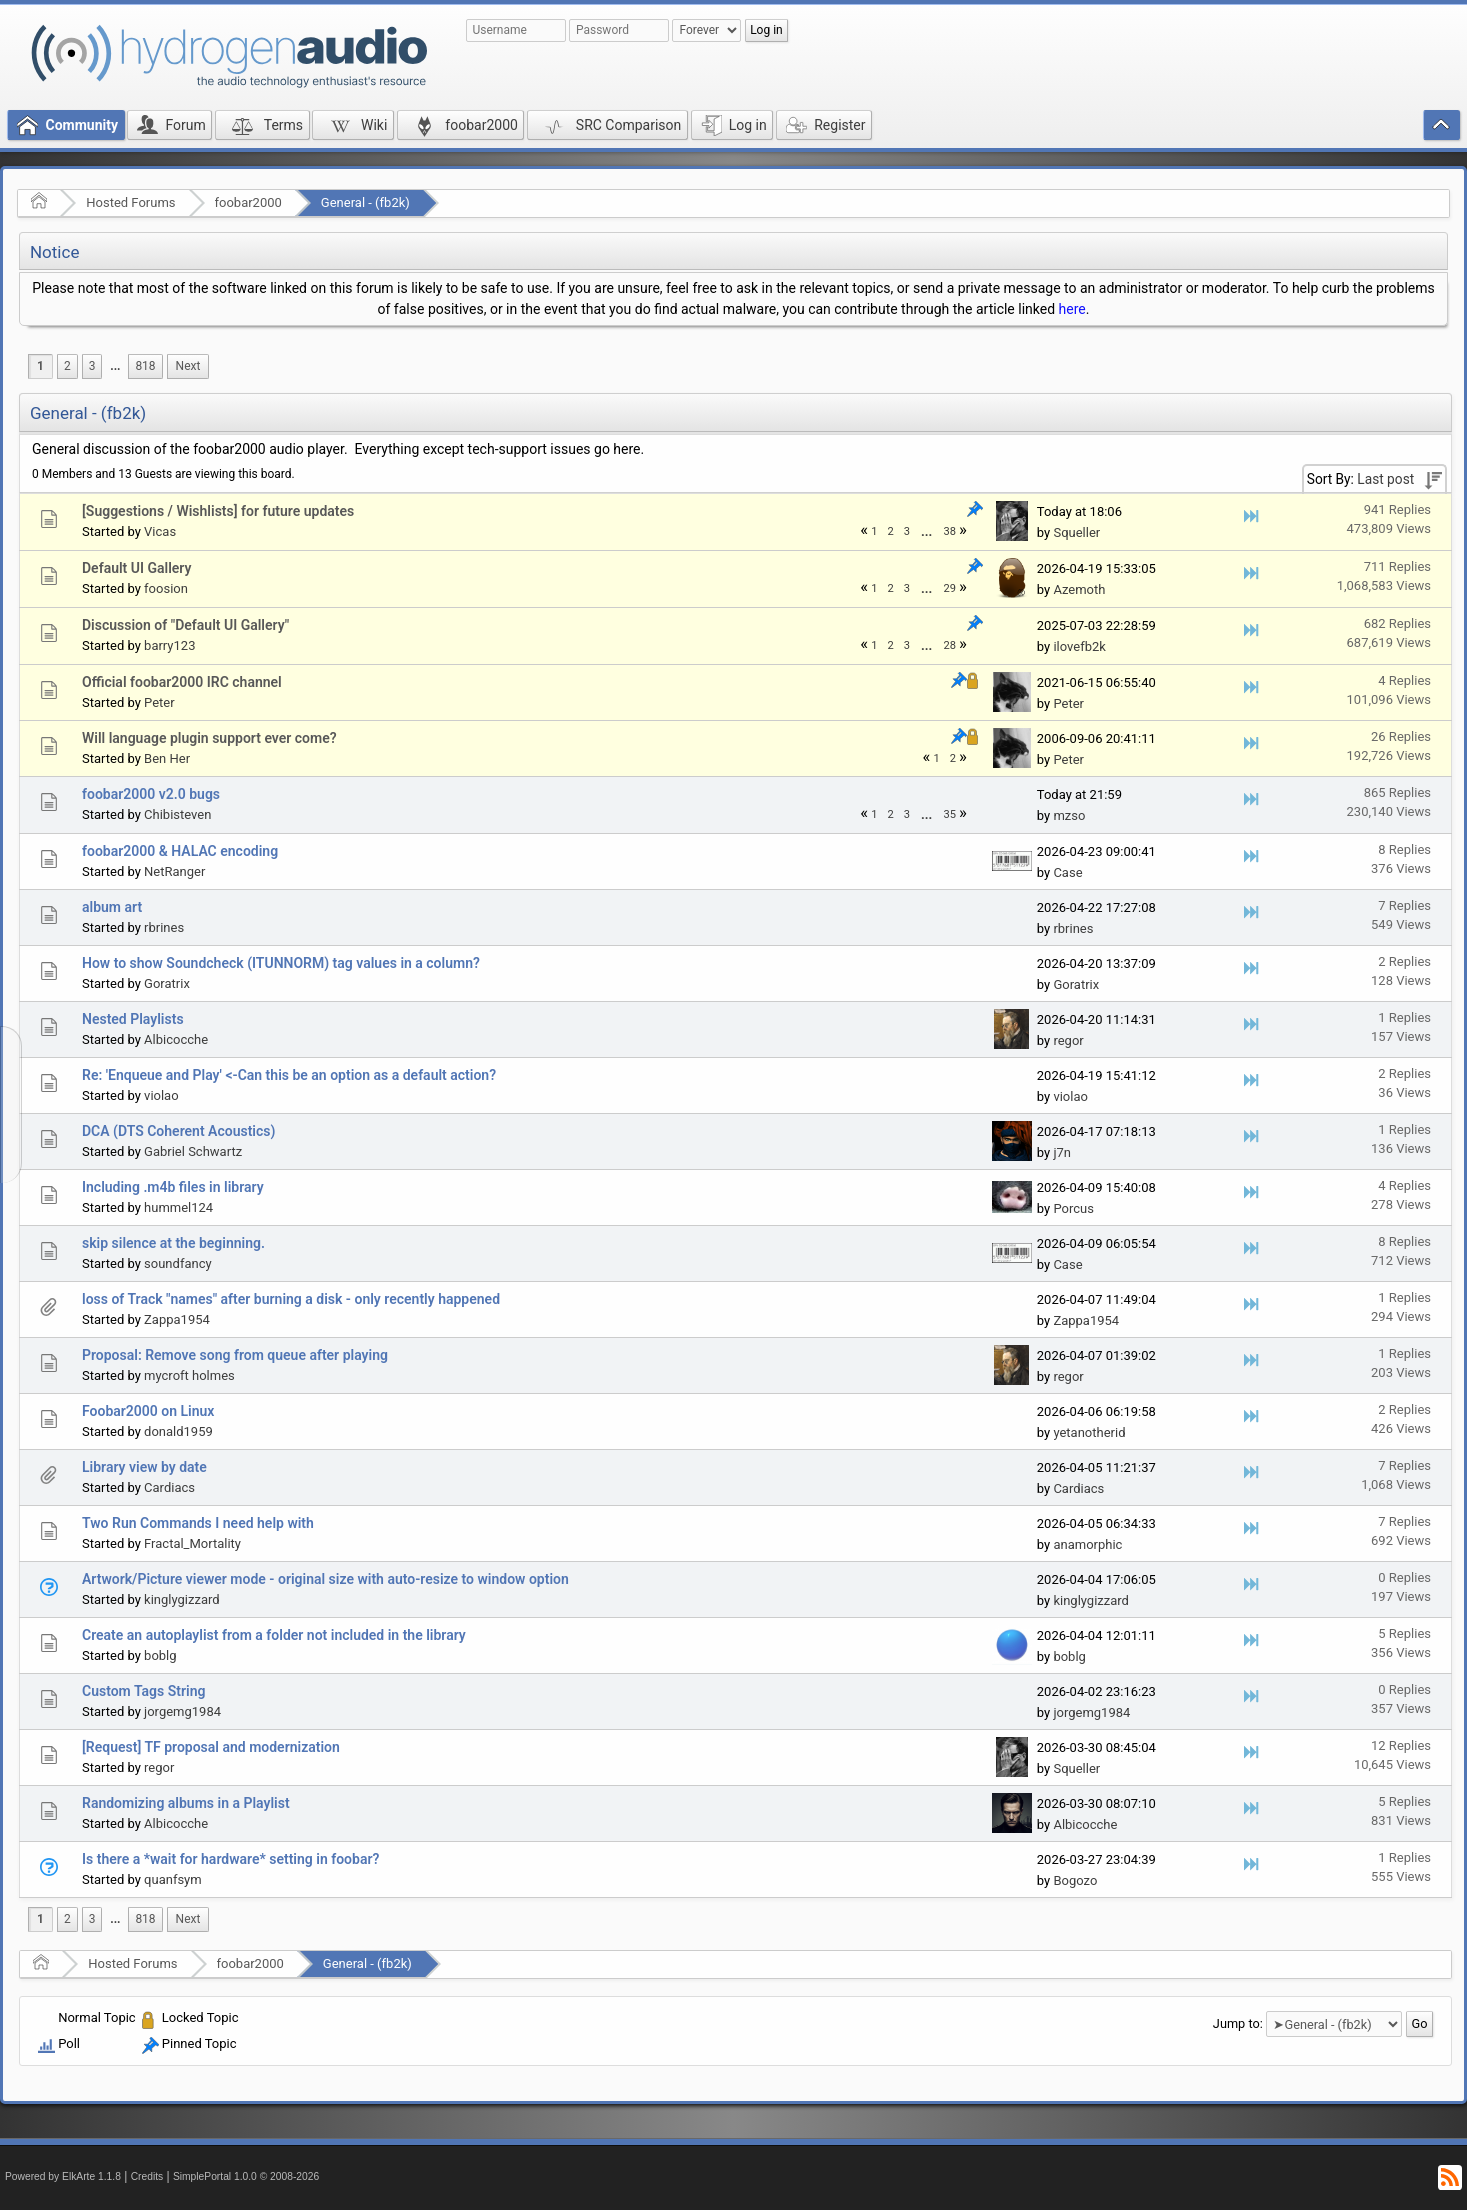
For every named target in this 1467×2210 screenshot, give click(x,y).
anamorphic (1087, 1544)
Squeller (1076, 532)
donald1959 (178, 1431)
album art (112, 907)
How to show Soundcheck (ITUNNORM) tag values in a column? (281, 963)
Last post (1385, 479)
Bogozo (1075, 1880)
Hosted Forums (130, 202)
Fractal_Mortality (192, 1543)
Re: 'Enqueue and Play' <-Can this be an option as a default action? (289, 1075)
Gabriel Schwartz (193, 1151)
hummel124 (178, 1207)
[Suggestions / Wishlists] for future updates (218, 511)
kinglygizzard (182, 1599)
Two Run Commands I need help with (198, 1523)
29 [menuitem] (949, 588)
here (1072, 309)
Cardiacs (169, 1487)
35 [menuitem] (949, 814)
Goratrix (167, 983)
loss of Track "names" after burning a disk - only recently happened (291, 1299)
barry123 (169, 645)
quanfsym (173, 1879)
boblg (160, 1655)
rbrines (164, 927)
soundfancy (178, 1263)
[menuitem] (115, 366)
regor (1068, 1040)
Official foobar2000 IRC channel (182, 682)
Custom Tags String (143, 1691)
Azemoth (1079, 589)
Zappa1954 (177, 1319)
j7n (1062, 1152)
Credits (147, 2176)
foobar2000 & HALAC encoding (180, 851)
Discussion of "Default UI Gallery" (185, 625)
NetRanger (174, 871)
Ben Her (167, 758)
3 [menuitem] (92, 366)
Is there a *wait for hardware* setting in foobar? (230, 1859)
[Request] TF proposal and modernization (211, 1747)
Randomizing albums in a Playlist (186, 1803)
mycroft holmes (189, 1375)
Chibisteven (177, 814)
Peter (159, 702)
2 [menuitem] (67, 366)
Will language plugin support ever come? (209, 738)
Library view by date (144, 1467)
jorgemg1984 (182, 1711)
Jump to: (1238, 2023)
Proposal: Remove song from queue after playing (235, 1355)
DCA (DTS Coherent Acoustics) (178, 1131)
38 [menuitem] (949, 531)
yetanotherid (1089, 1432)
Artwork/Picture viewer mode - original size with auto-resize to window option (325, 1579)
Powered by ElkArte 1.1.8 (63, 2176)
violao (161, 1095)
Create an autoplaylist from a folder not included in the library (274, 1635)
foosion (166, 588)
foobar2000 (248, 202)
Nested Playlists (133, 1019)
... (115, 366)
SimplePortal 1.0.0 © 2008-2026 (246, 2176)
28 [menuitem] (949, 645)
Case (1067, 872)
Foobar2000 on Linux (148, 1411)
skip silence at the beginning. (173, 1243)
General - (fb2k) (365, 202)
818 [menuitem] (145, 366)
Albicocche (176, 1039)
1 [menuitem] (40, 366)
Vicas (160, 531)
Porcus (1073, 1208)
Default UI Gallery (136, 568)
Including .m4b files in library (173, 1187)
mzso (1069, 815)
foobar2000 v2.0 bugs (151, 794)
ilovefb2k (1079, 646)
